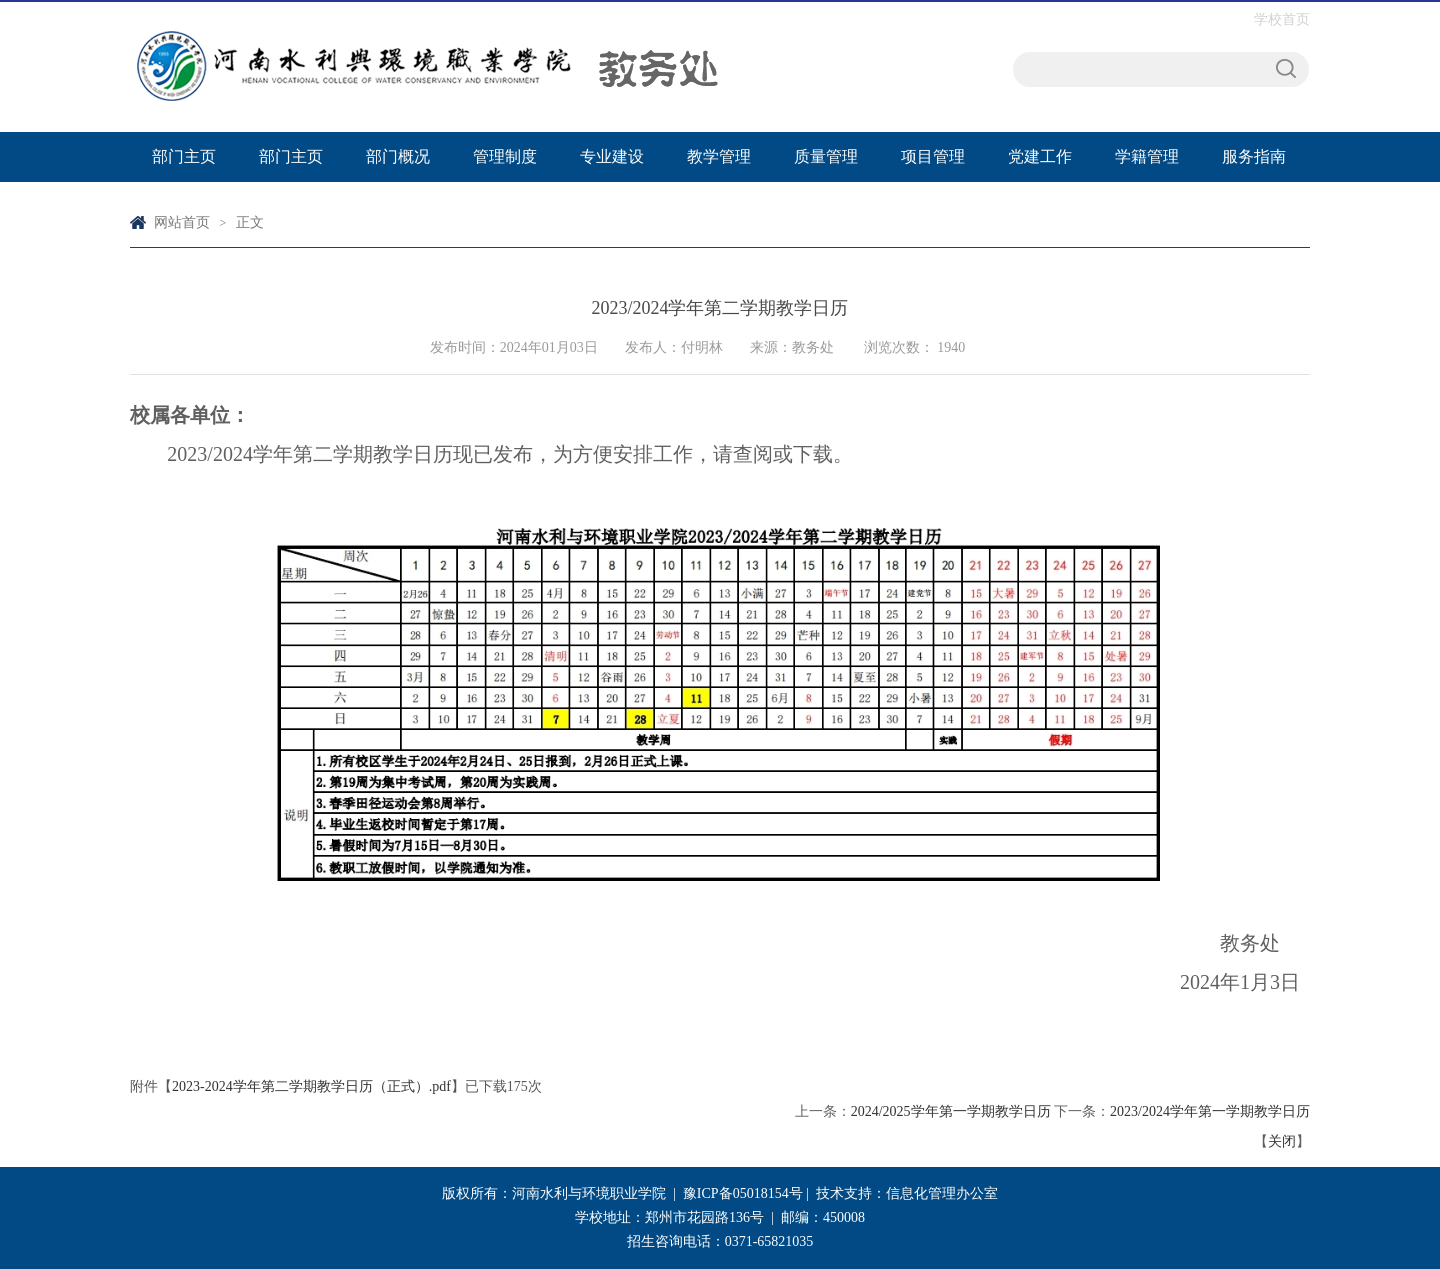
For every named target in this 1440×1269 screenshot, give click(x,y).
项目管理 (933, 156)
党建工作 (1040, 156)
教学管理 (719, 156)
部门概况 (398, 156)
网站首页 (182, 222)
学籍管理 (1147, 156)
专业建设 (612, 156)
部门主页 (184, 156)
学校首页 (1282, 19)
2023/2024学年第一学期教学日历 (1210, 1111)
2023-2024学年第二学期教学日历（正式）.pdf (311, 1086)
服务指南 (1254, 156)
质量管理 (826, 156)
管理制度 (505, 156)
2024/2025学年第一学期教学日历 (951, 1111)
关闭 (1282, 1141)
